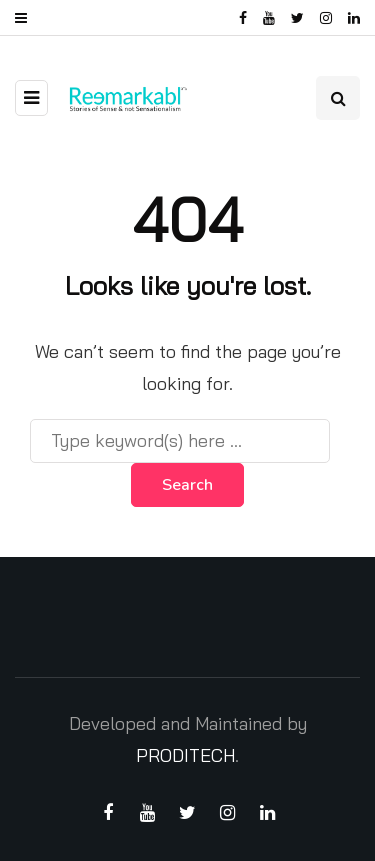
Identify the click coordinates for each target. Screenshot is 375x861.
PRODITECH (185, 755)
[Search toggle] (338, 98)
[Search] (180, 441)
